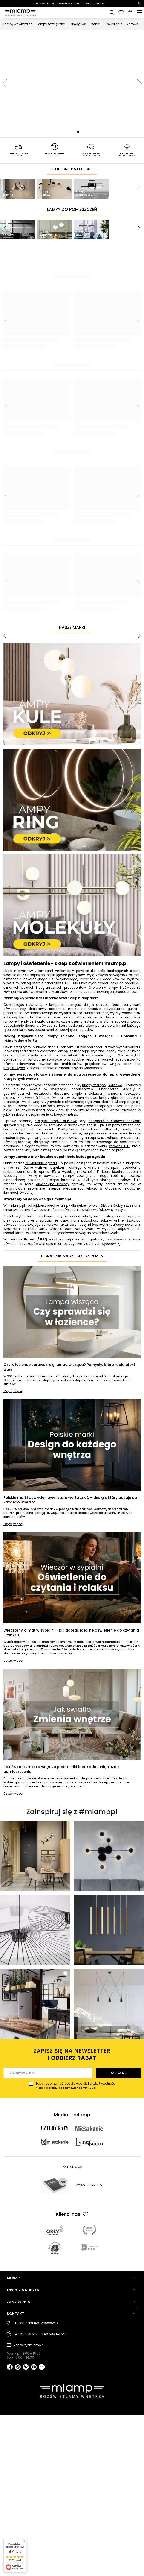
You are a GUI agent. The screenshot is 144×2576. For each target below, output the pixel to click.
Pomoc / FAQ (35, 1239)
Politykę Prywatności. (101, 2083)
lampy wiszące (94, 1085)
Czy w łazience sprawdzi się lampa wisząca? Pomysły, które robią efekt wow (69, 1367)
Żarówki (133, 24)
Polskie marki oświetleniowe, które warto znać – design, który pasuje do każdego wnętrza (70, 1500)
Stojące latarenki (61, 1180)
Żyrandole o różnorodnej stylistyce (72, 1101)
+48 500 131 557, (25, 2334)
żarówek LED (119, 1146)
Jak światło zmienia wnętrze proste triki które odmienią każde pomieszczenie (61, 1769)
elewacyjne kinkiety (52, 1184)
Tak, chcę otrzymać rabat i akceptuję (76, 2086)
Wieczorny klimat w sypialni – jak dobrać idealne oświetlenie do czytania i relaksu (71, 1633)
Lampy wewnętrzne (17, 24)
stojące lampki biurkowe (56, 1121)
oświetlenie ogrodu (41, 1163)
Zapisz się (118, 2072)
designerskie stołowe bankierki (115, 1121)
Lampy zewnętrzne (51, 24)
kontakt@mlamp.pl (29, 2345)
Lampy (78, 24)
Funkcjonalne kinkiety (116, 1089)
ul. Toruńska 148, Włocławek (36, 2323)
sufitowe (115, 1085)
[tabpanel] (72, 83)
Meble (95, 24)
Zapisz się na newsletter (72, 2054)
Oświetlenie (113, 24)
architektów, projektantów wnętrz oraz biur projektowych (72, 1065)
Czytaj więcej (13, 1391)
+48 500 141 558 (54, 2334)
